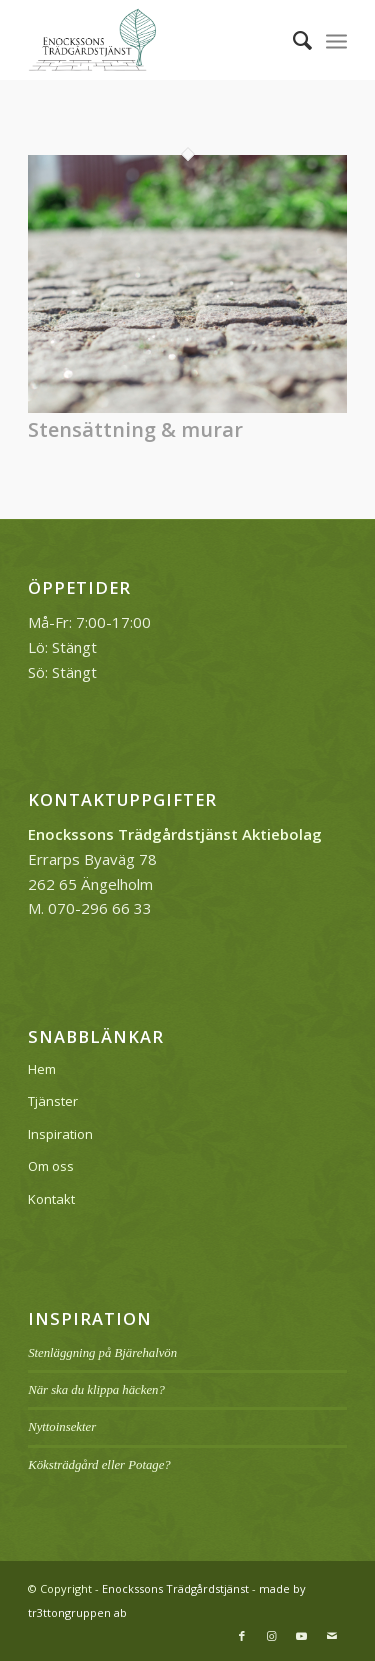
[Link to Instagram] (272, 1636)
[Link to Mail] (332, 1636)
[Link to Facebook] (242, 1636)
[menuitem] (292, 40)
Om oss (51, 1166)
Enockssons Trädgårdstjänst (175, 1588)
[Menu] (336, 40)
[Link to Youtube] (302, 1636)
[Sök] (292, 40)
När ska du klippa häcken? (96, 1390)
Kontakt (51, 1199)
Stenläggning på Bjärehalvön (102, 1353)
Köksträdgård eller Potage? (99, 1465)
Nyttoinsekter (62, 1427)
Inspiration (60, 1134)
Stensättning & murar (135, 429)
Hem (42, 1069)
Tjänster (53, 1101)
